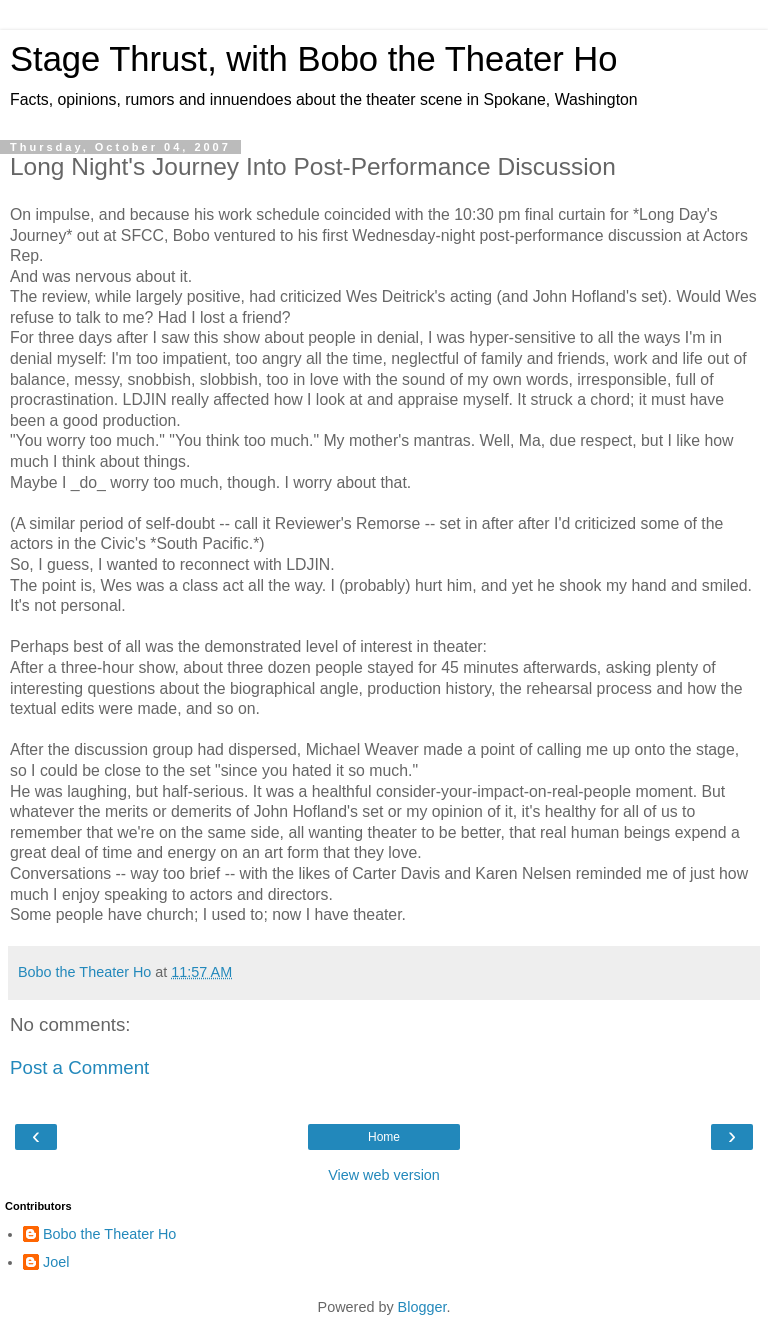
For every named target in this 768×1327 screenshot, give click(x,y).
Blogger (422, 1307)
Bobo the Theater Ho (109, 1234)
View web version (384, 1175)
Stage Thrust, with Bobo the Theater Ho (314, 59)
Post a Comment (79, 1067)
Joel (56, 1262)
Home (384, 1137)
